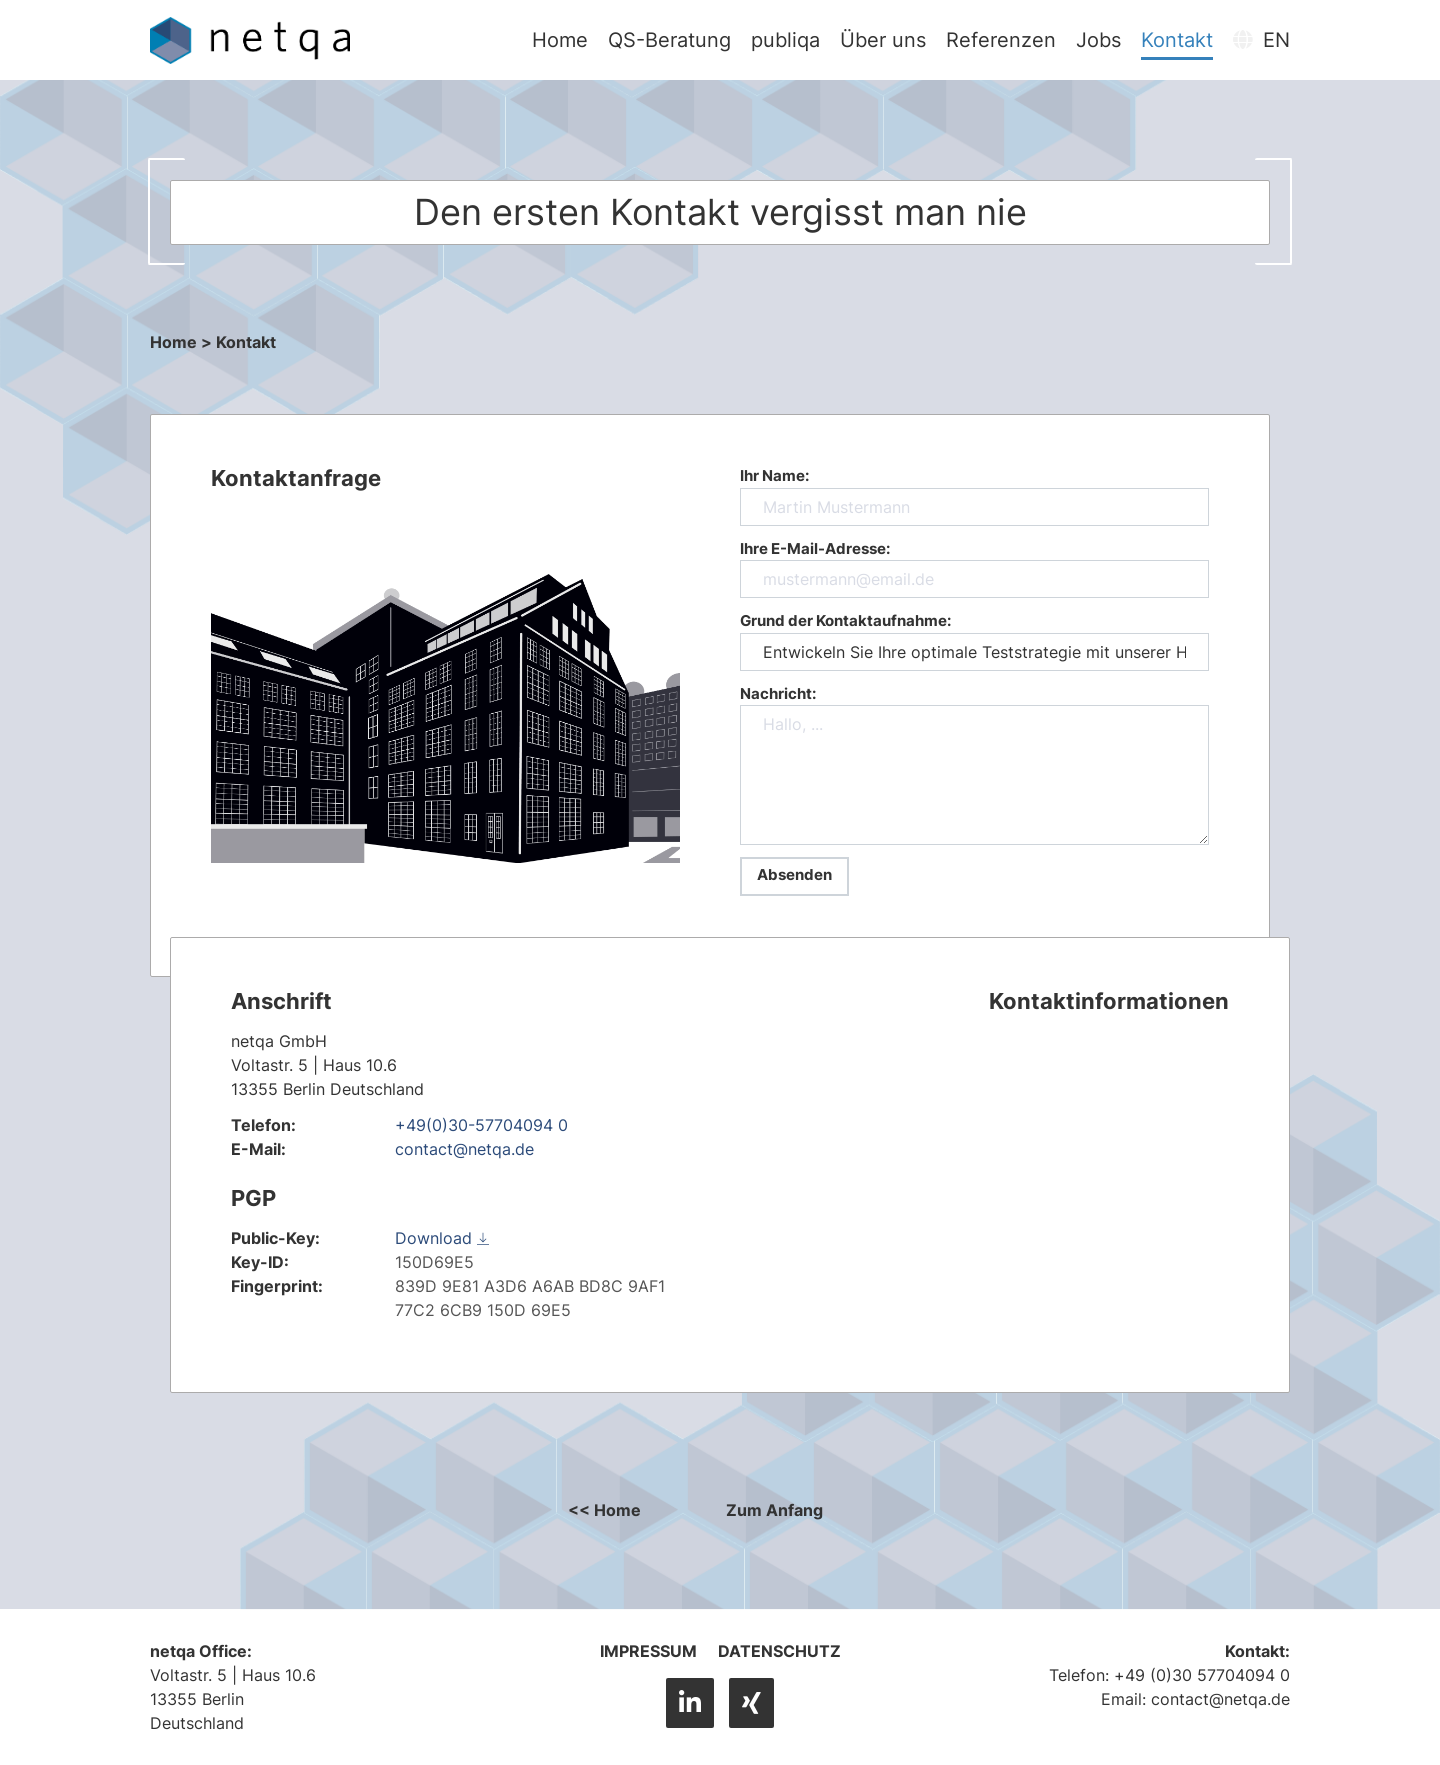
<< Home (604, 1510)
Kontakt (1179, 40)
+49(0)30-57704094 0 (481, 1125)
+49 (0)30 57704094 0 (1202, 1675)
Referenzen (1003, 40)
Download (442, 1238)
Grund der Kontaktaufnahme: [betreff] (974, 641)
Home (562, 40)
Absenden (794, 874)
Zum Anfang (774, 1510)
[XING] (751, 1703)
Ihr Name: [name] (974, 496)
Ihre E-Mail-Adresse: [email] (974, 569)
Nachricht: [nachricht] (974, 765)
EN (1262, 40)
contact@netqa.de (464, 1149)
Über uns (885, 40)
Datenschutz (779, 1651)
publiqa (787, 40)
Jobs (1100, 40)
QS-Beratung (671, 40)
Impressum (648, 1651)
